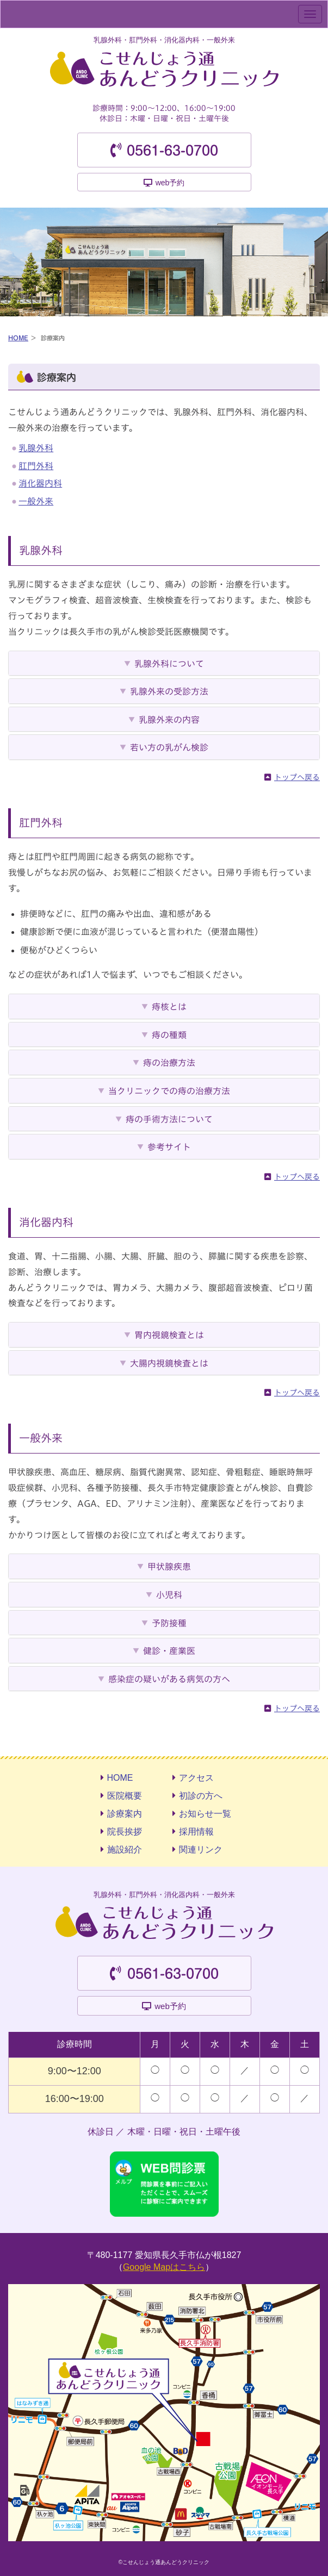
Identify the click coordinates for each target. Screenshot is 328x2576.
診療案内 (124, 1813)
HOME (18, 338)
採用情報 (196, 1831)
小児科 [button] (169, 1594)
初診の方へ (200, 1795)
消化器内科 (40, 483)
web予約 (170, 182)
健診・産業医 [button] (169, 1650)
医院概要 (124, 1795)
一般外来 (35, 501)
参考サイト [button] (169, 1147)
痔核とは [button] (169, 1006)
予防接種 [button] (169, 1623)
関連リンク (200, 1849)
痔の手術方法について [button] (169, 1119)
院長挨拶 (124, 1831)
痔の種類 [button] (169, 1035)
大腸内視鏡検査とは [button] (169, 1363)
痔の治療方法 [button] (169, 1062)
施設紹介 (124, 1849)
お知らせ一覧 (205, 1813)
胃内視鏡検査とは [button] (169, 1335)
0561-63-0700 (172, 150)
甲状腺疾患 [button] (169, 1566)
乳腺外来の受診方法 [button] (169, 691)
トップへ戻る (297, 777)
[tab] (164, 663)
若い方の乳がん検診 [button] (169, 747)
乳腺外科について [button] (169, 663)
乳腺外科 (35, 448)
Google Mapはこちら (164, 2267)
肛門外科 (35, 465)
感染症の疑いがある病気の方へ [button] (169, 1679)
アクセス (196, 1777)
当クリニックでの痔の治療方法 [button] (169, 1091)
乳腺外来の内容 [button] (169, 719)
